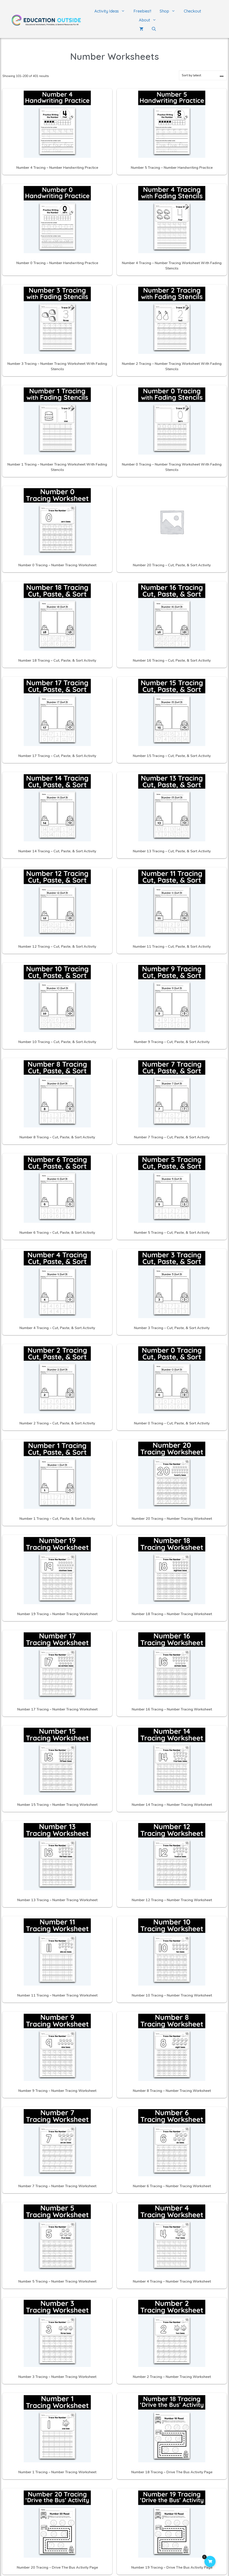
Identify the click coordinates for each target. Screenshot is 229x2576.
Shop (170, 11)
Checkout (192, 11)
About (150, 20)
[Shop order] (203, 75)
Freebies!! (142, 11)
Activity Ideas (111, 11)
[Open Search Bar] (154, 29)
